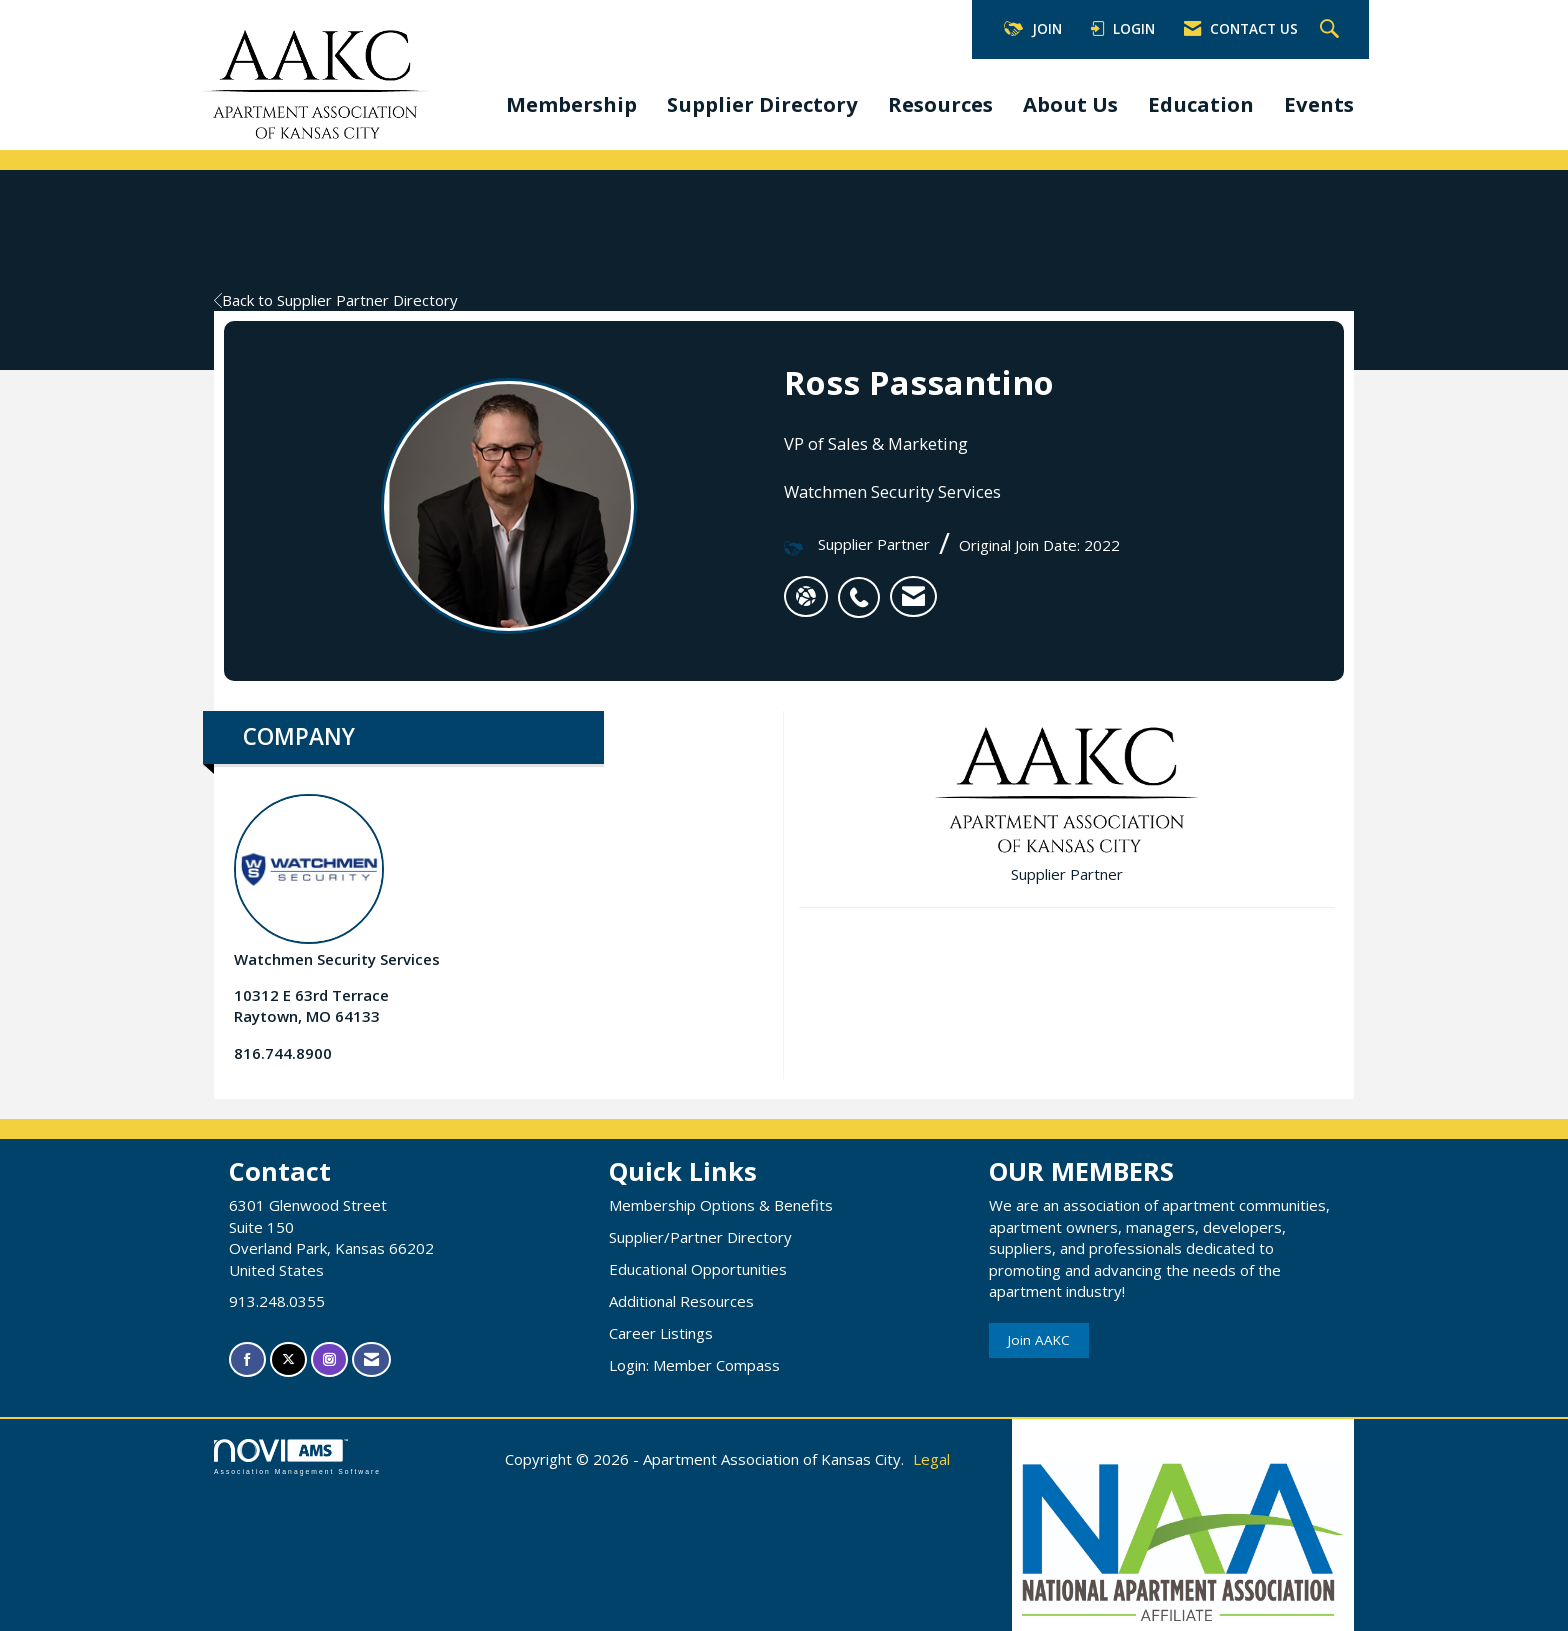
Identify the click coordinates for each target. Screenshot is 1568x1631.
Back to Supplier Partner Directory (336, 300)
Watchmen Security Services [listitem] (337, 881)
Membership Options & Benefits (721, 1205)
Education (1201, 104)
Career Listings (661, 1333)
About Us (1070, 104)
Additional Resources (681, 1301)
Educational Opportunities (698, 1269)
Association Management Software (297, 1457)
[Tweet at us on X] (288, 1359)
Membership (571, 104)
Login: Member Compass (694, 1365)
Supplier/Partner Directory (700, 1237)
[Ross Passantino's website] (806, 597)
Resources (940, 104)
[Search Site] (1332, 30)
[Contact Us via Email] (371, 1359)
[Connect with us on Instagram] (329, 1359)
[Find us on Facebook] (247, 1359)
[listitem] (864, 587)
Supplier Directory (762, 104)
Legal (931, 1459)
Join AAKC (1039, 1340)
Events (1319, 104)
